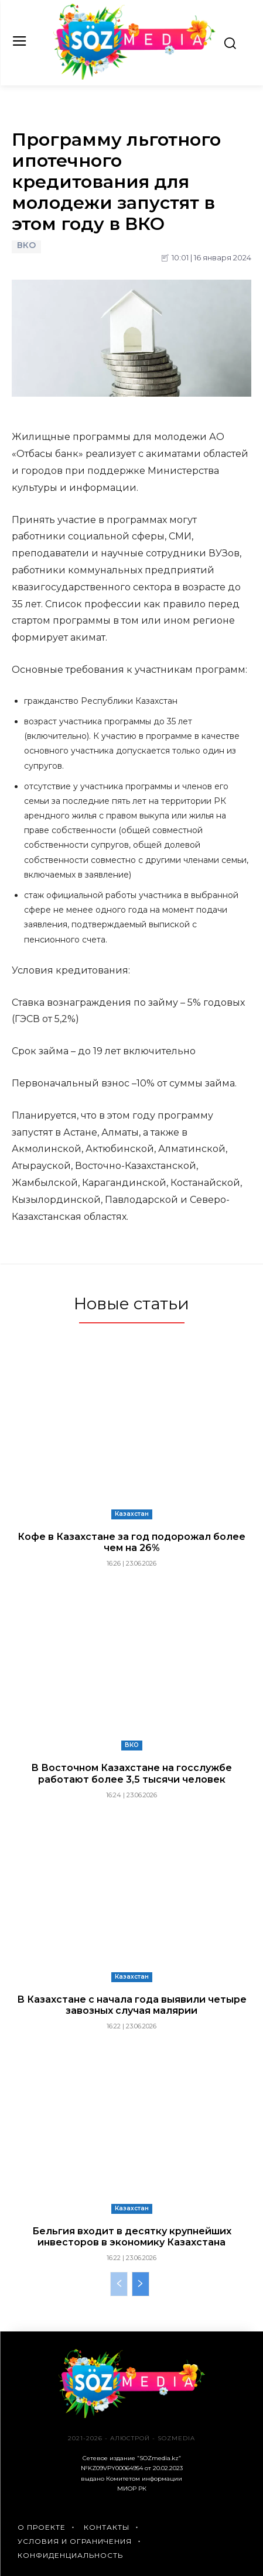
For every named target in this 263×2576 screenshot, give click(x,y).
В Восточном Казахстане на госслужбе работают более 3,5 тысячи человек (131, 1773)
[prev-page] (119, 2284)
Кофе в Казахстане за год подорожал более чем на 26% (131, 1542)
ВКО (26, 246)
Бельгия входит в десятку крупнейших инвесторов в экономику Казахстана (131, 2237)
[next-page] (140, 2284)
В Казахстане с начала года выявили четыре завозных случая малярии (132, 2005)
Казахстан (132, 1514)
